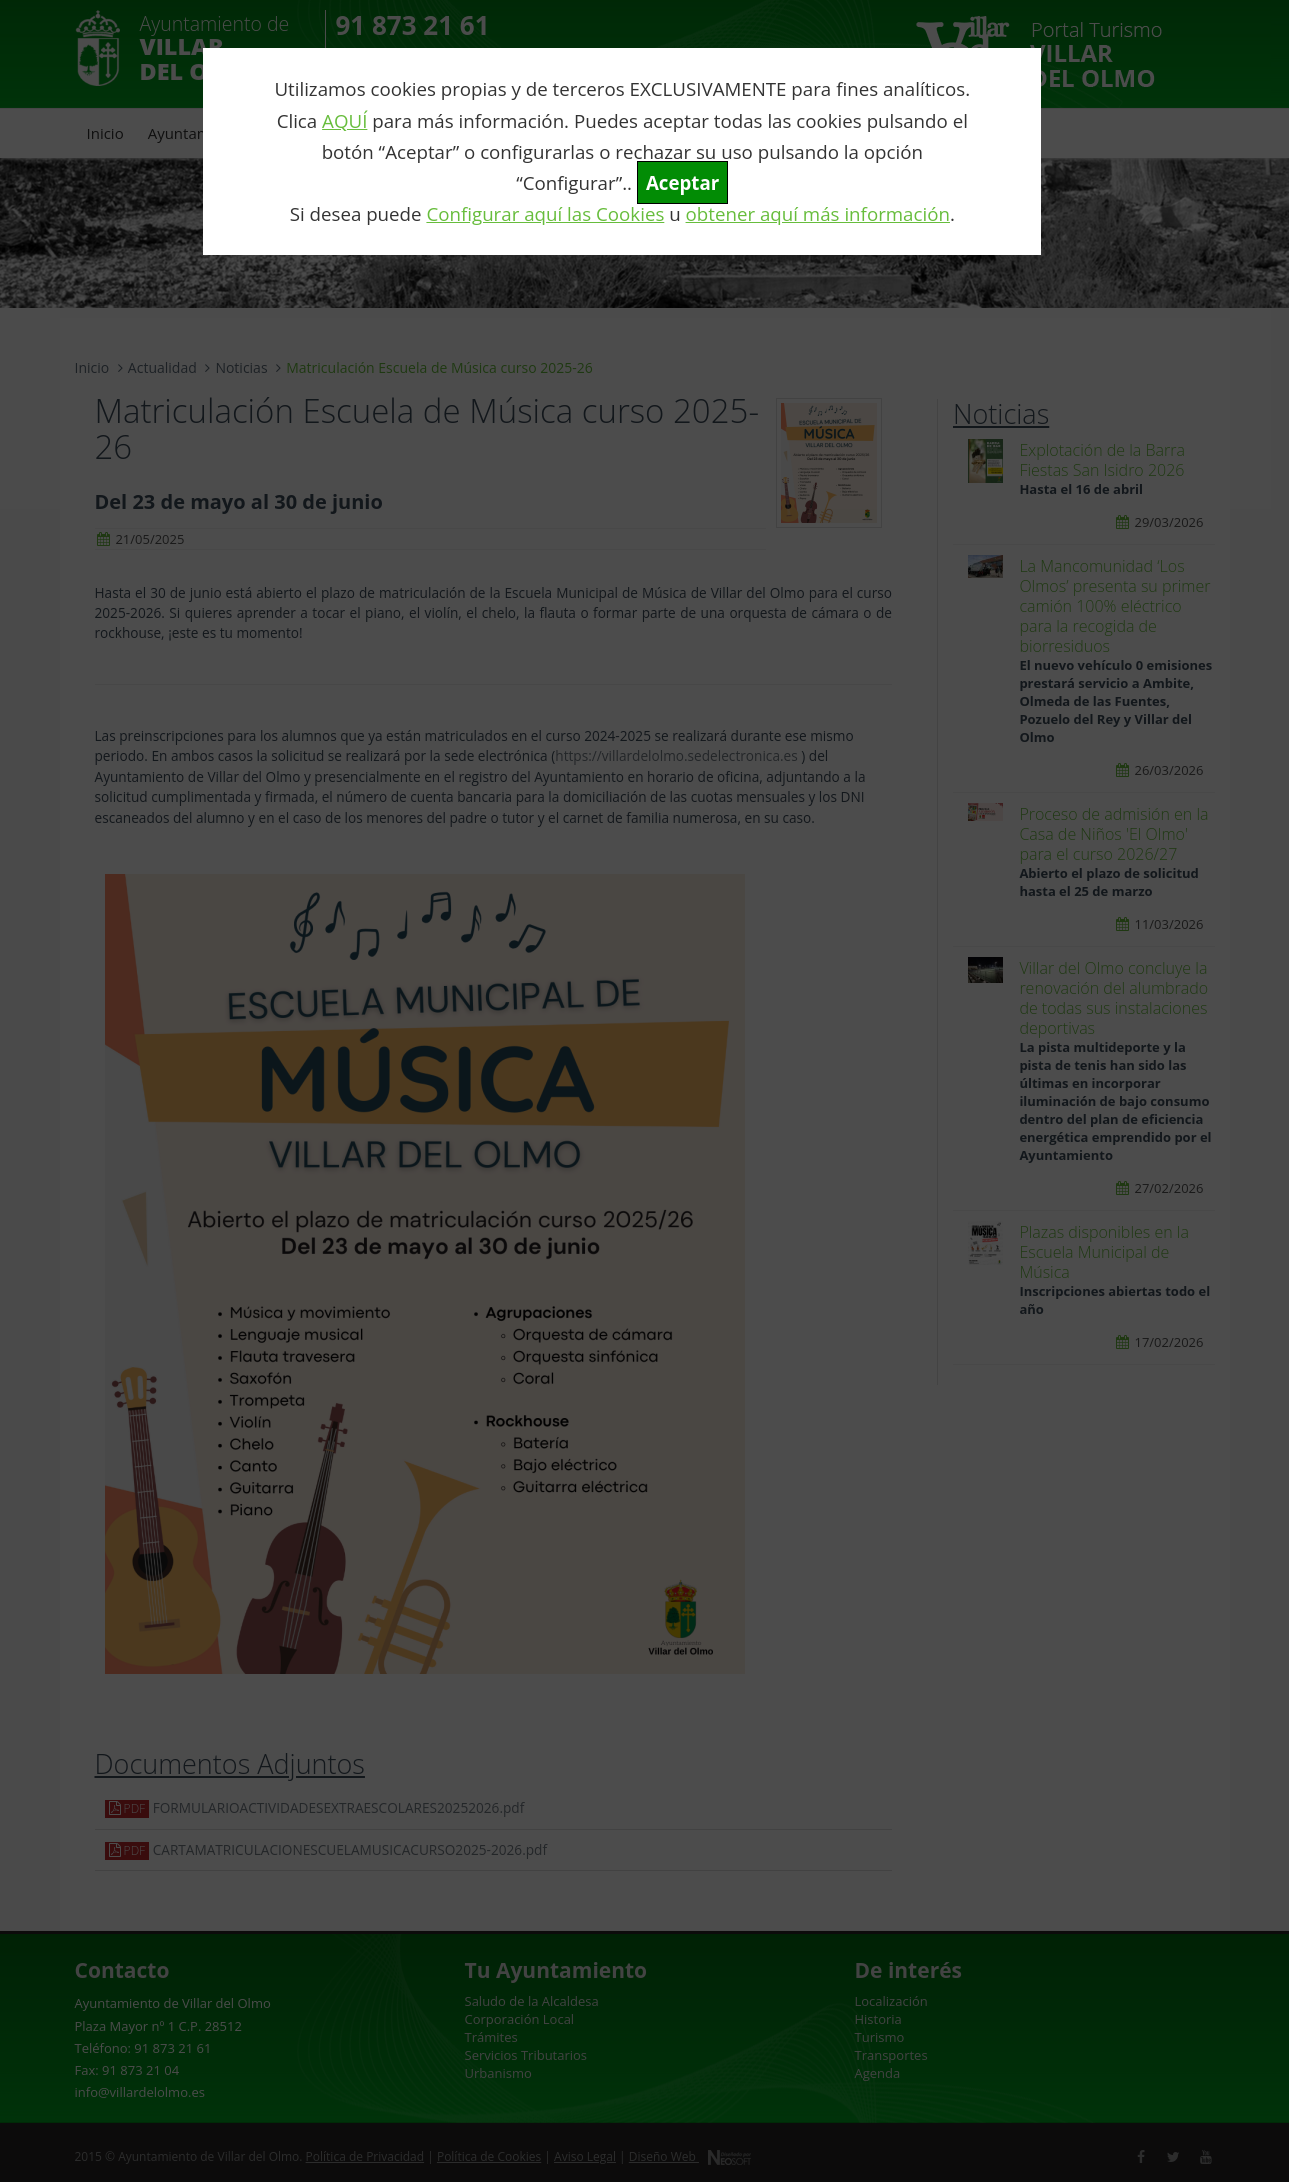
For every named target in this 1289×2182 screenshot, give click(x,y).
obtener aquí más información (818, 213)
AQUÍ (344, 120)
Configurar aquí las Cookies (545, 213)
